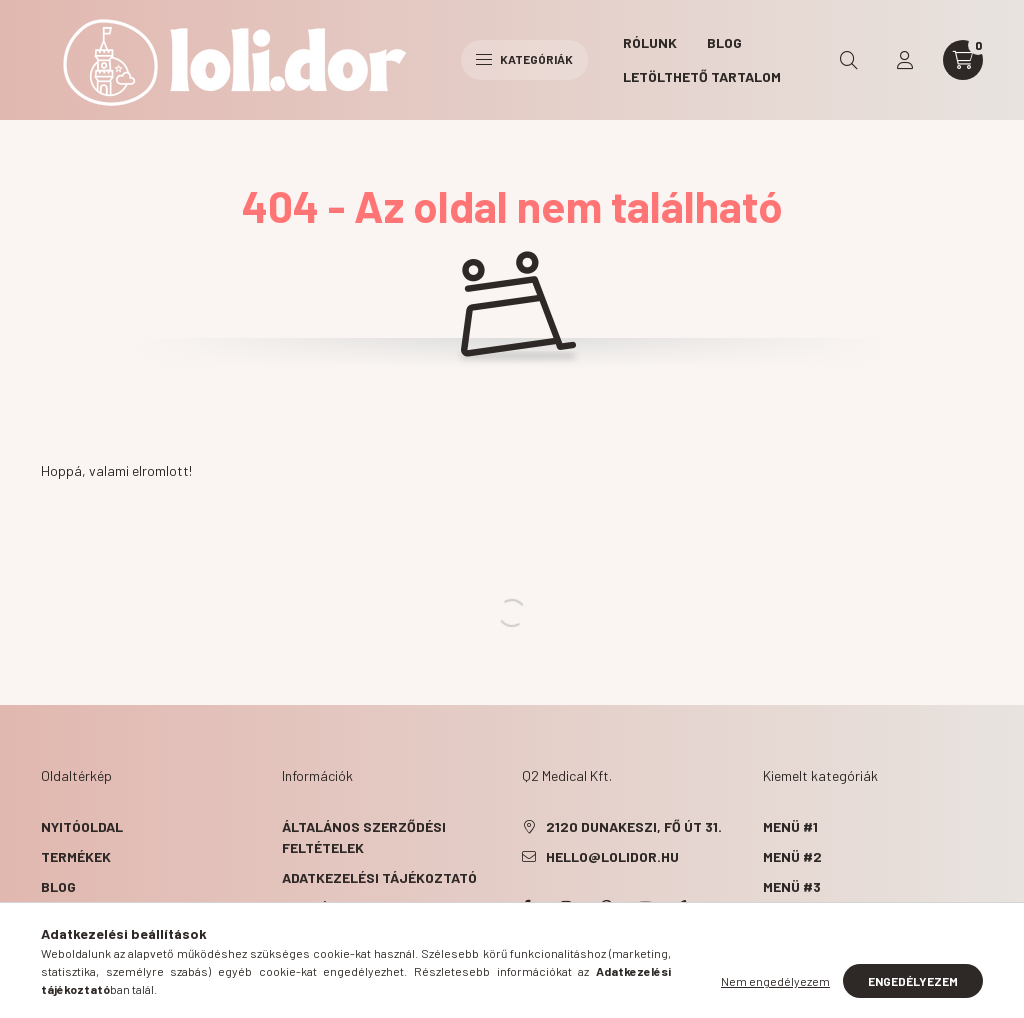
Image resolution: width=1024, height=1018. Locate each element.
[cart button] (963, 60)
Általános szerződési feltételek (364, 837)
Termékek (77, 856)
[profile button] (905, 60)
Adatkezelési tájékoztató (379, 877)
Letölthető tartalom (702, 76)
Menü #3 (792, 886)
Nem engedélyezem (775, 981)
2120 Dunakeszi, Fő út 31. (634, 826)
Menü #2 (792, 856)
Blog (724, 42)
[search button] (849, 60)
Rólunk (650, 42)
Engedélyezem (913, 981)
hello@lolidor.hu (612, 856)
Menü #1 (790, 826)
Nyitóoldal (82, 826)
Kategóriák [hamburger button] (524, 59)
